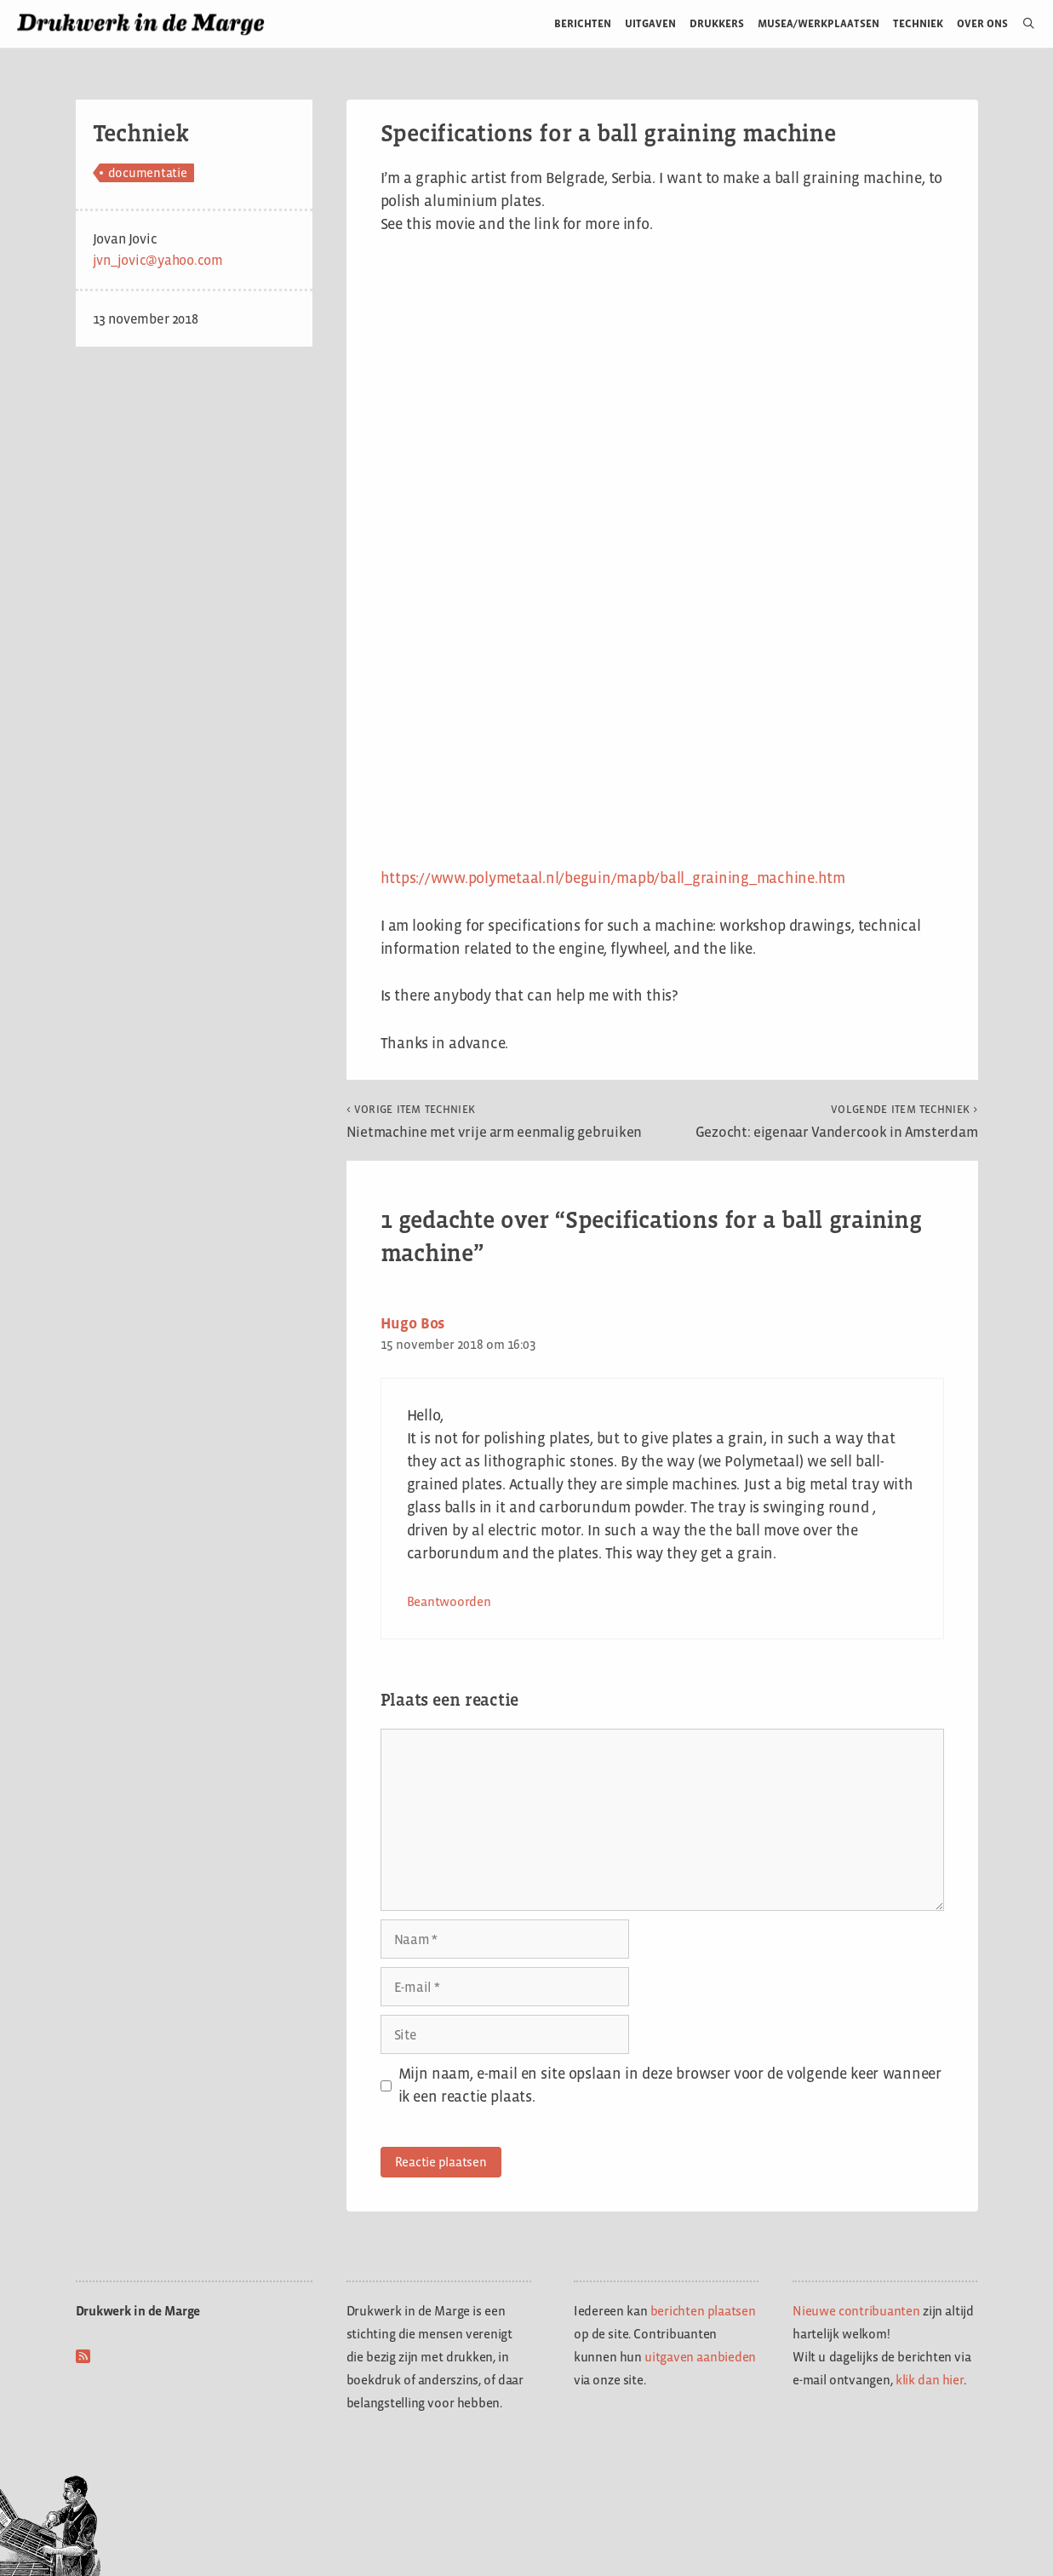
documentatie (147, 172)
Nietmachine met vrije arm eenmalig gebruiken (494, 1121)
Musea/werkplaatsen (818, 23)
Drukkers (717, 23)
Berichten (582, 23)
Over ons (983, 23)
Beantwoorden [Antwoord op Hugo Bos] (449, 1601)
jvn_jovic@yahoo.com (158, 260)
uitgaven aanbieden (700, 2356)
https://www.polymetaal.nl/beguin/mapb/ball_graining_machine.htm (613, 877)
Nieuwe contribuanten (856, 2310)
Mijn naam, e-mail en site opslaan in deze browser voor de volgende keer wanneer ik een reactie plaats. (669, 2085)
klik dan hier (930, 2379)
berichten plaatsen (703, 2310)
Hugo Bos (413, 1323)
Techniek (918, 23)
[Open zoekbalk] (1022, 24)
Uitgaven (650, 23)
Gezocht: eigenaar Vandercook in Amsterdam (836, 1121)
